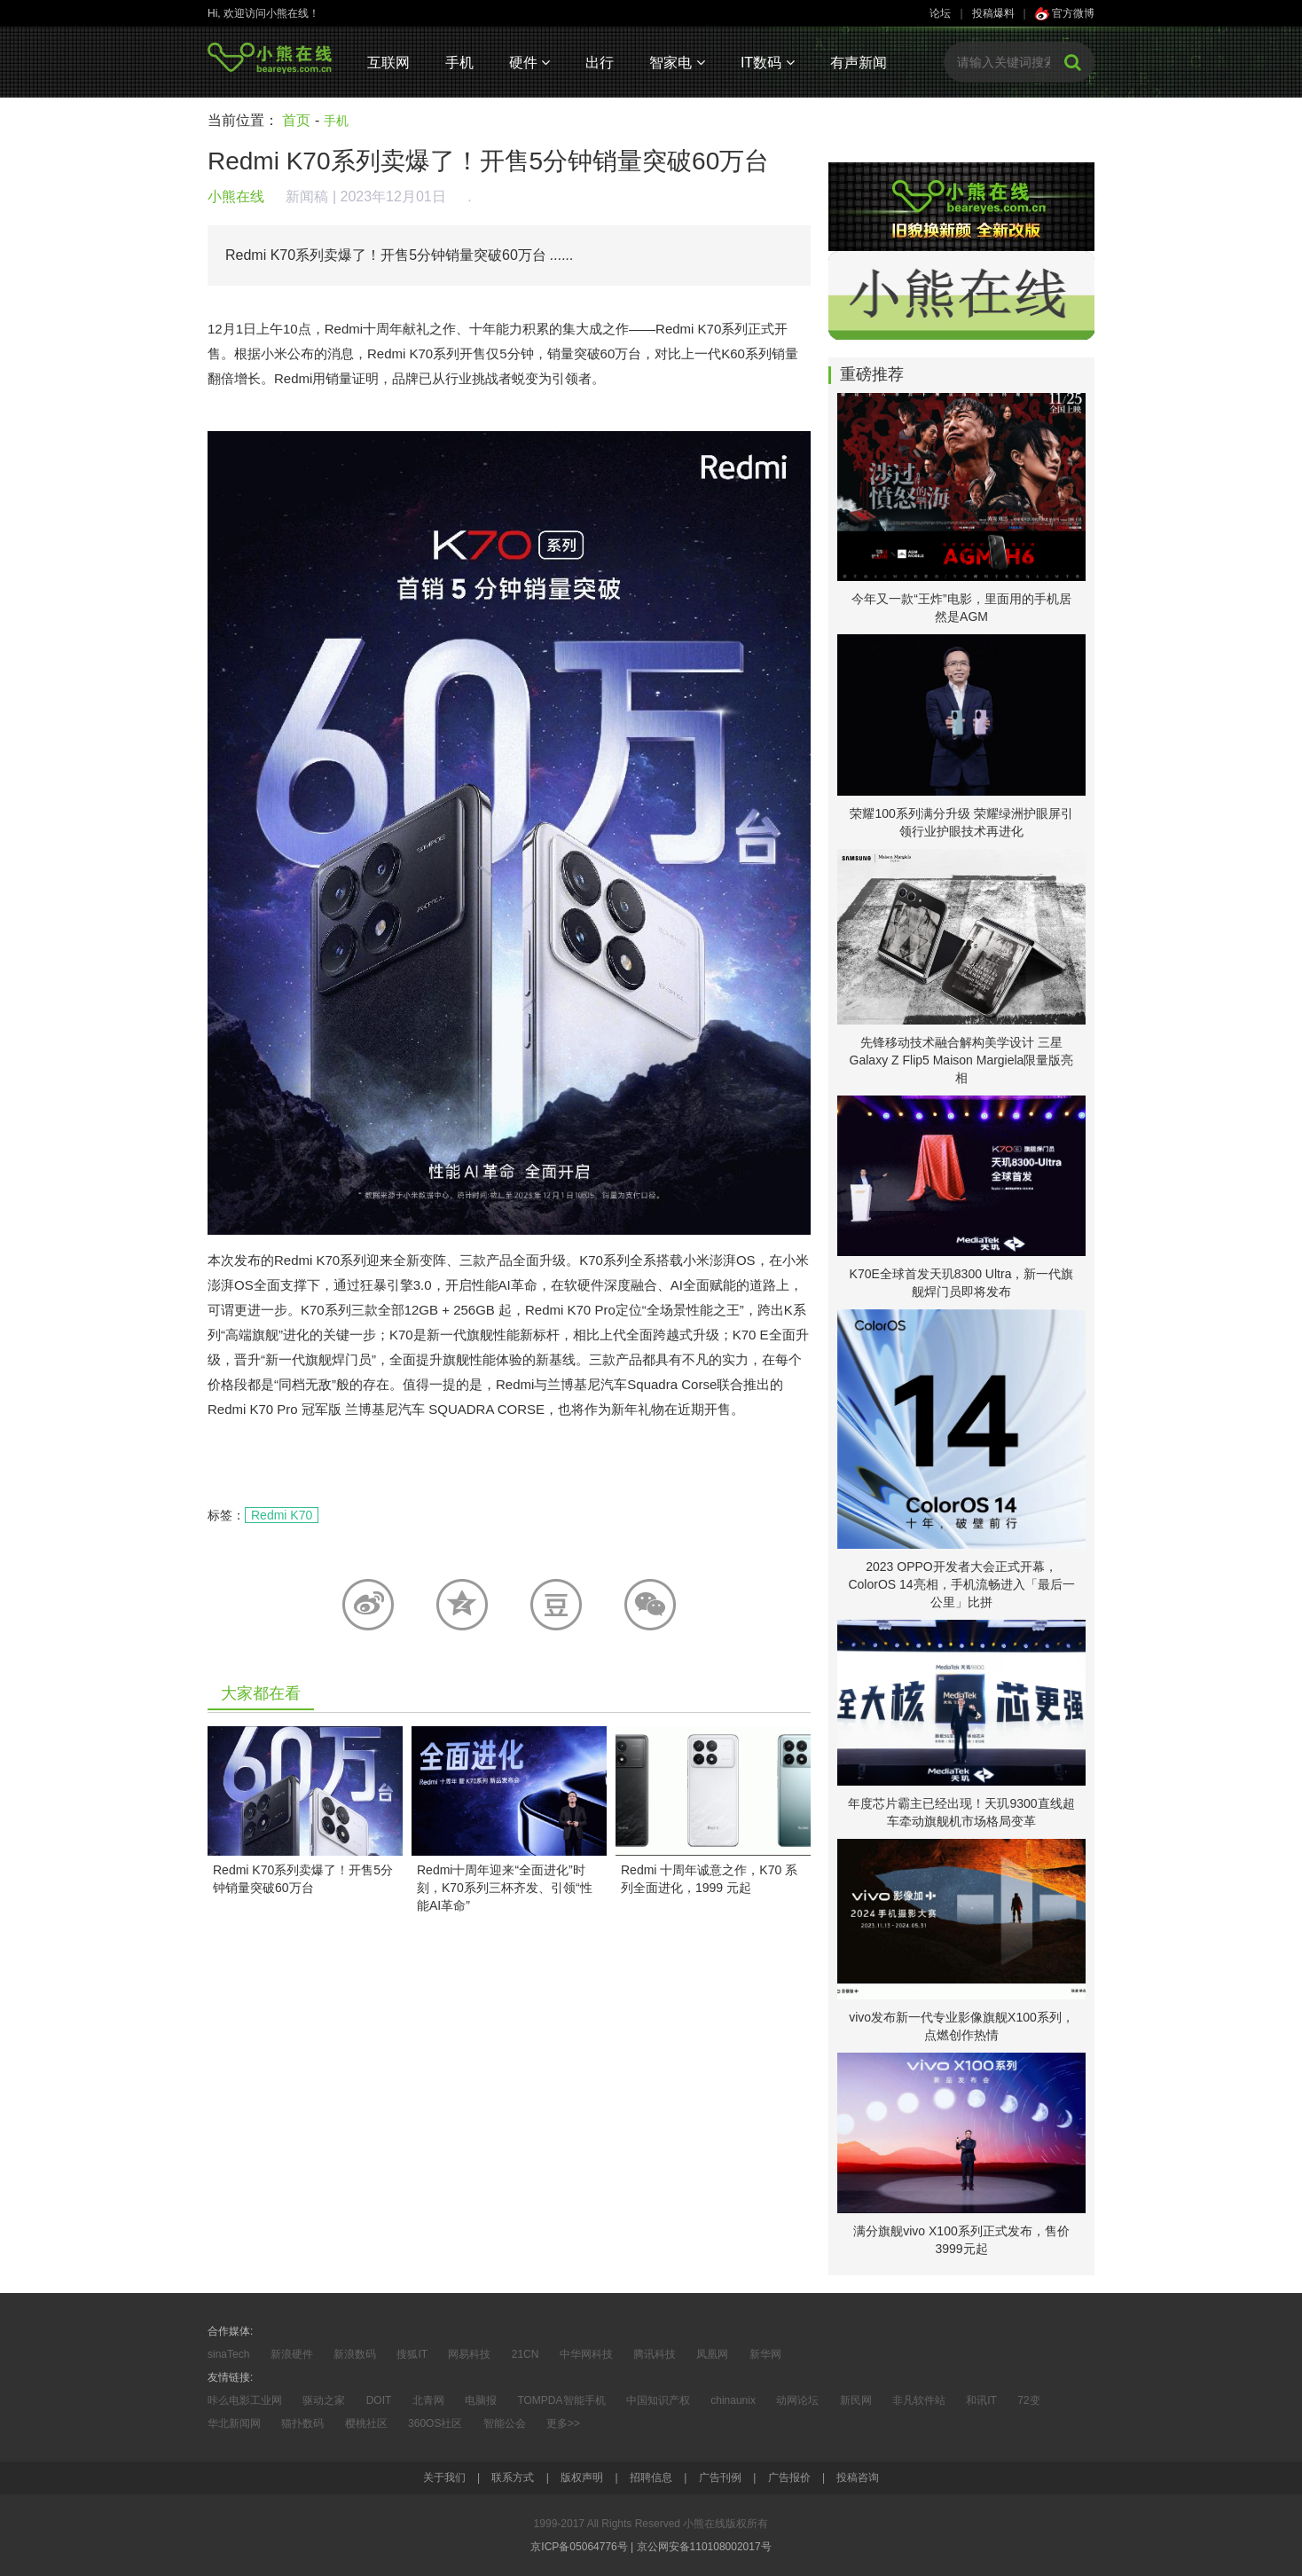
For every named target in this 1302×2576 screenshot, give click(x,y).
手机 (459, 62)
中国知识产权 (658, 2400)
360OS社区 (435, 2423)
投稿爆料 (993, 13)
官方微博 (1064, 13)
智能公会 (504, 2423)
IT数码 (768, 62)
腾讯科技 (654, 2354)
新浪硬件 (292, 2354)
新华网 (765, 2354)
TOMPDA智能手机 (561, 2400)
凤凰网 (712, 2354)
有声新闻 (858, 62)
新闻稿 (307, 196)
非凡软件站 (918, 2400)
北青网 (428, 2400)
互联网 (388, 62)
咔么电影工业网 (245, 2400)
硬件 (529, 62)
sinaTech (228, 2354)
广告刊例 (720, 2477)
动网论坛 (797, 2400)
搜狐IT (411, 2354)
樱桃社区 (366, 2423)
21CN (525, 2354)
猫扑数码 (302, 2423)
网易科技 (469, 2354)
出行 (599, 62)
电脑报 (481, 2400)
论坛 (940, 13)
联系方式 (512, 2477)
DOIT (379, 2400)
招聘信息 (651, 2477)
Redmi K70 (281, 1515)
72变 (1028, 2400)
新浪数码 (354, 2354)
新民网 (856, 2400)
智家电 (676, 62)
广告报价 (789, 2477)
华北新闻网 (234, 2423)
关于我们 (444, 2477)
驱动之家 (323, 2400)
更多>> (563, 2423)
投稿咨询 (857, 2477)
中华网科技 (586, 2354)
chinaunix (733, 2400)
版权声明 (582, 2477)
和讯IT (981, 2400)
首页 (296, 120)
